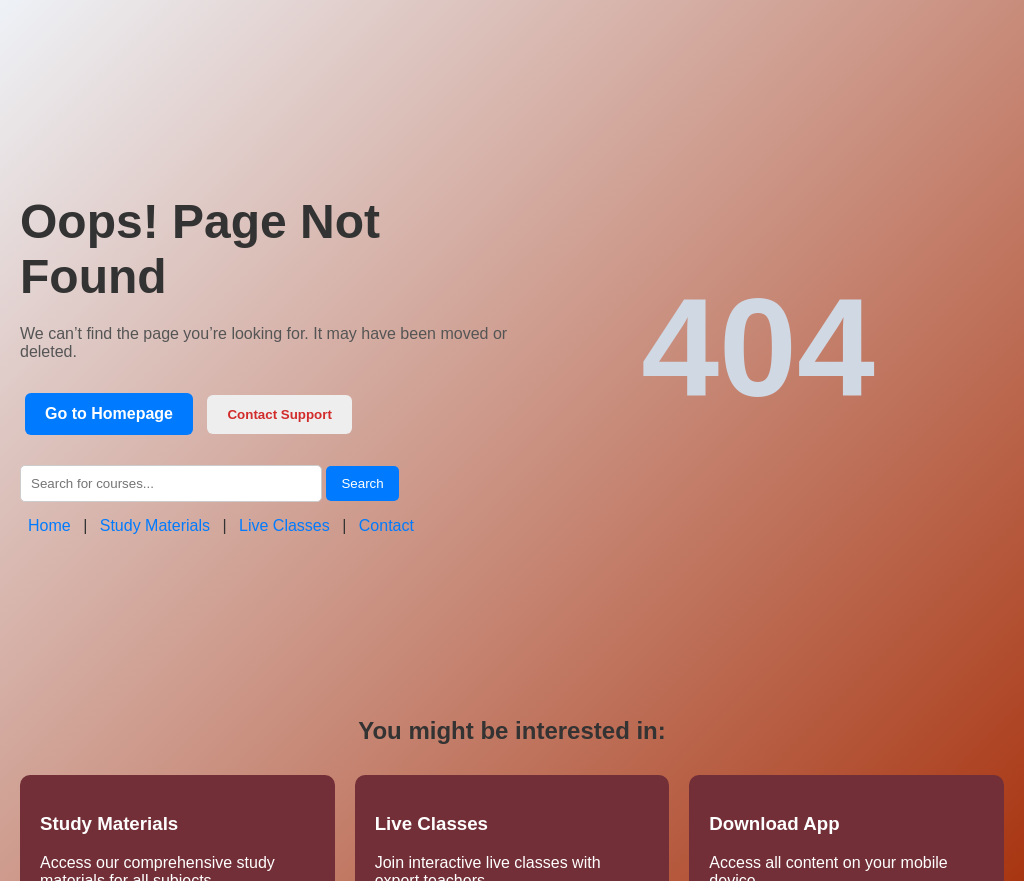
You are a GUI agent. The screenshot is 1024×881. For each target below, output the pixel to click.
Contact (386, 525)
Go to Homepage (109, 413)
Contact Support (279, 414)
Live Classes (284, 525)
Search (362, 483)
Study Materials (155, 525)
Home (49, 525)
